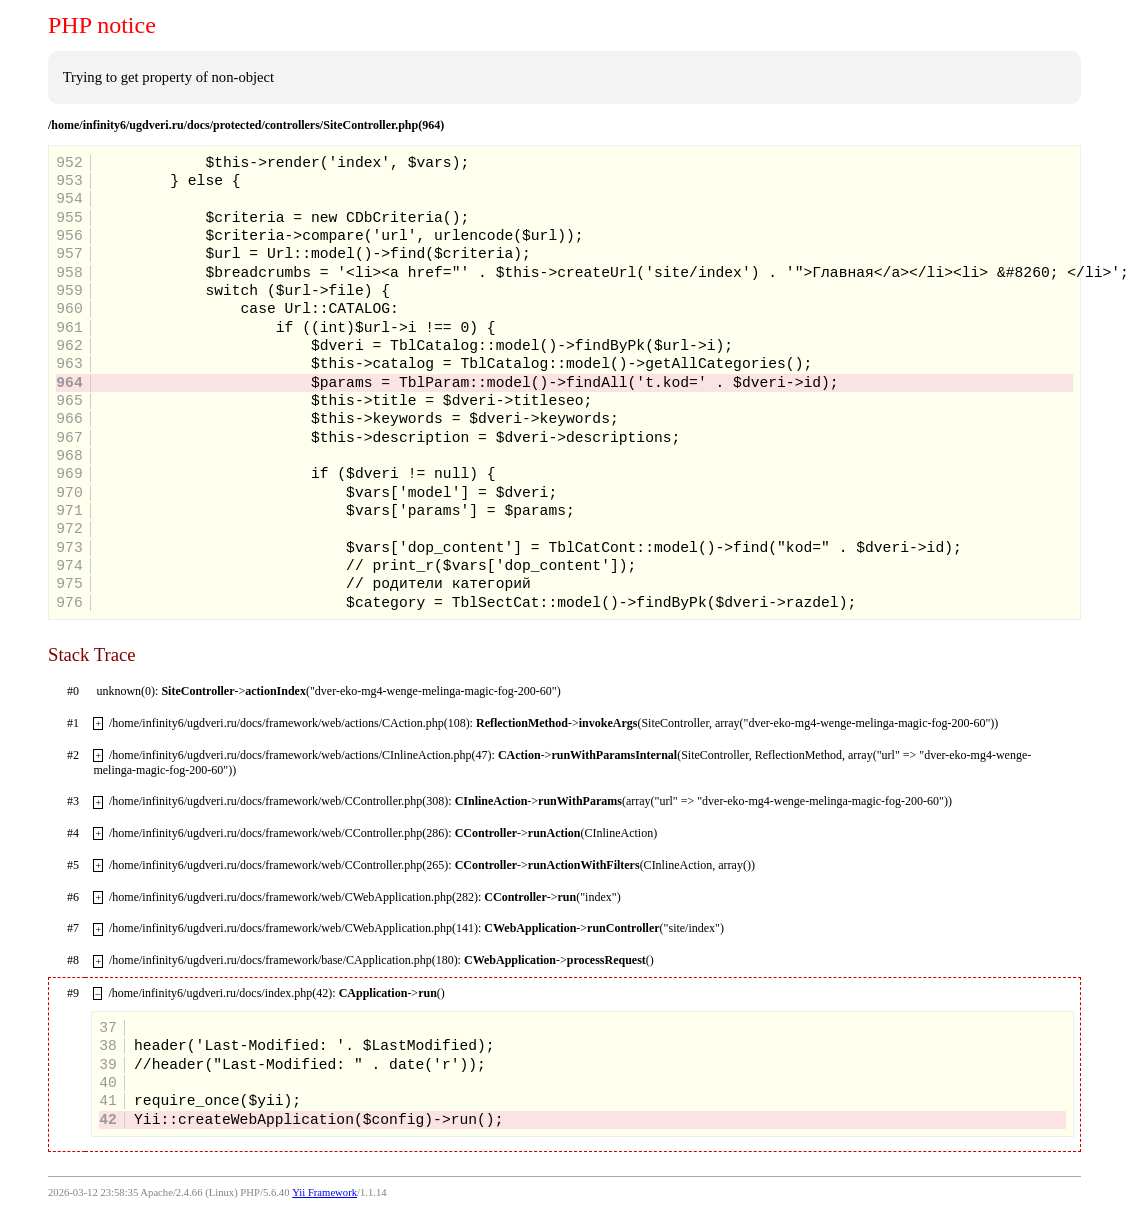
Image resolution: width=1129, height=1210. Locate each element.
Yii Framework (324, 1192)
